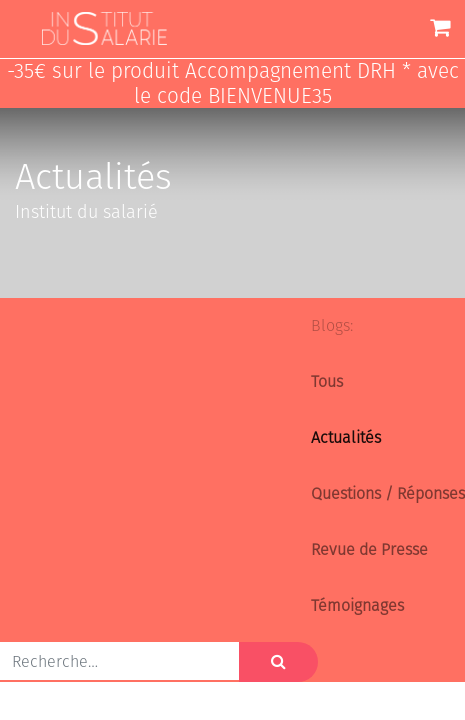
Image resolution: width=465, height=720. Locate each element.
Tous (327, 381)
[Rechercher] (278, 662)
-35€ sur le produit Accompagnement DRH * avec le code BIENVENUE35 (233, 84)
